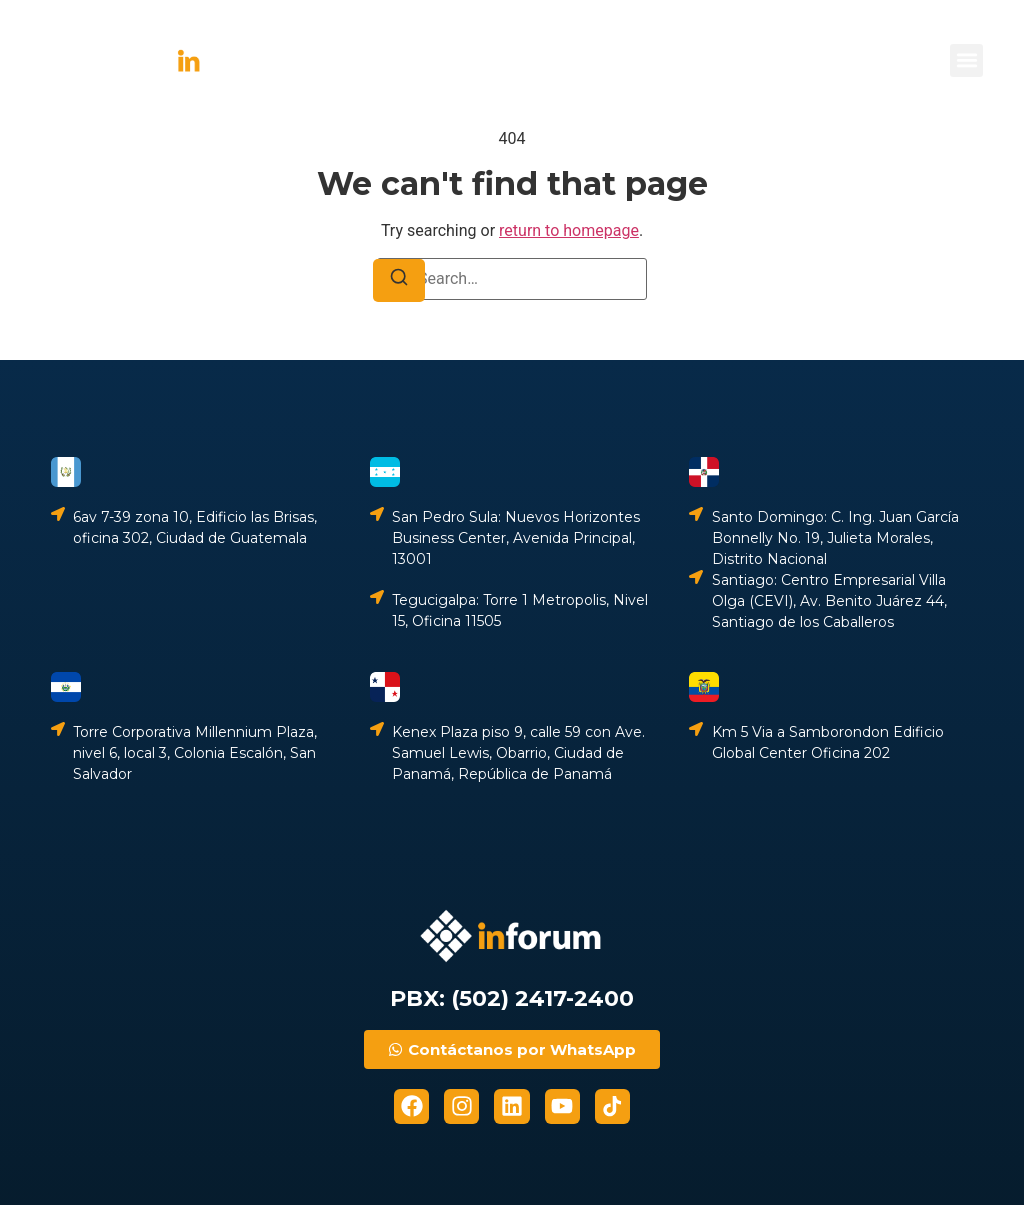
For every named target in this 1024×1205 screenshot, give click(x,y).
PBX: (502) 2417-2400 (512, 998)
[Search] (399, 280)
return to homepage (569, 230)
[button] (966, 60)
